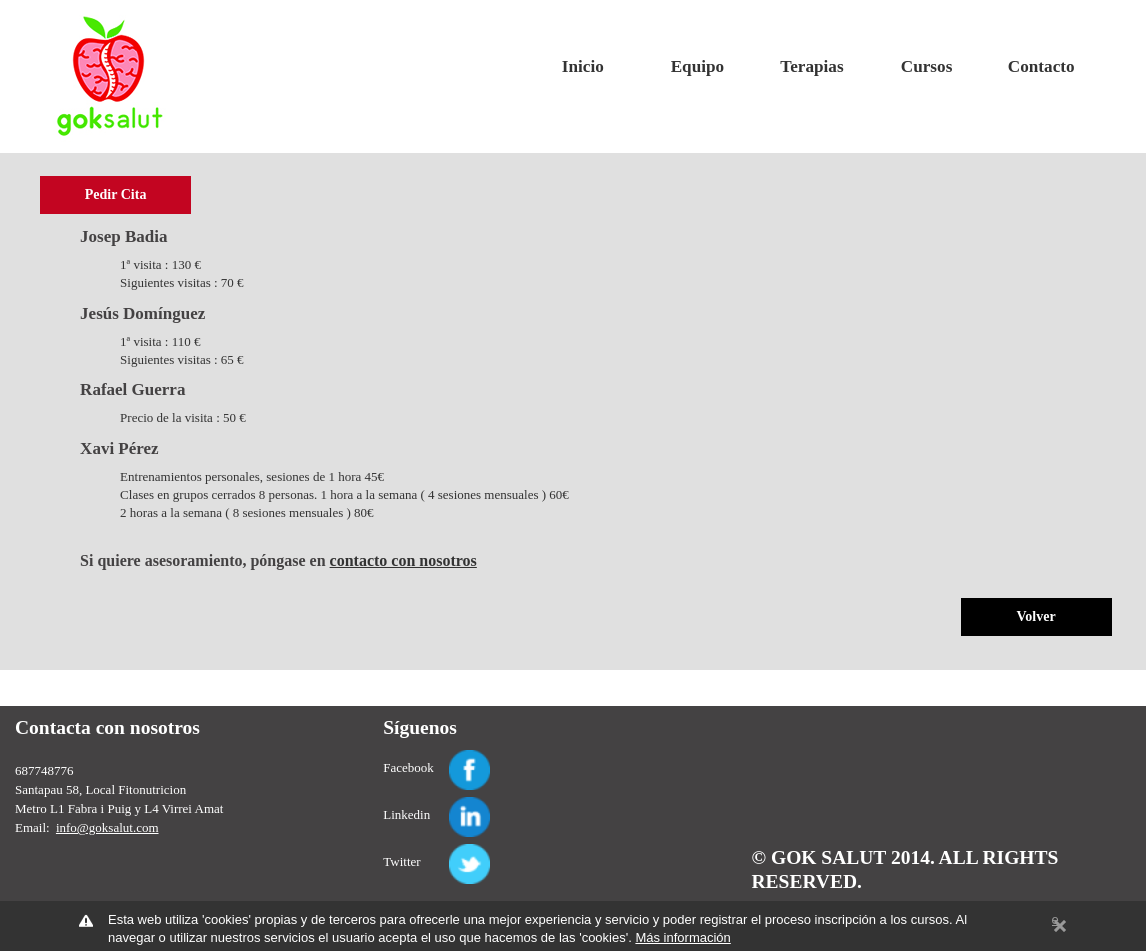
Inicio (583, 66)
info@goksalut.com (107, 827)
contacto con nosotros (403, 560)
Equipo (697, 66)
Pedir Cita (116, 194)
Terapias (811, 66)
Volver (1036, 616)
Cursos (926, 66)
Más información (682, 937)
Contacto (1041, 66)
